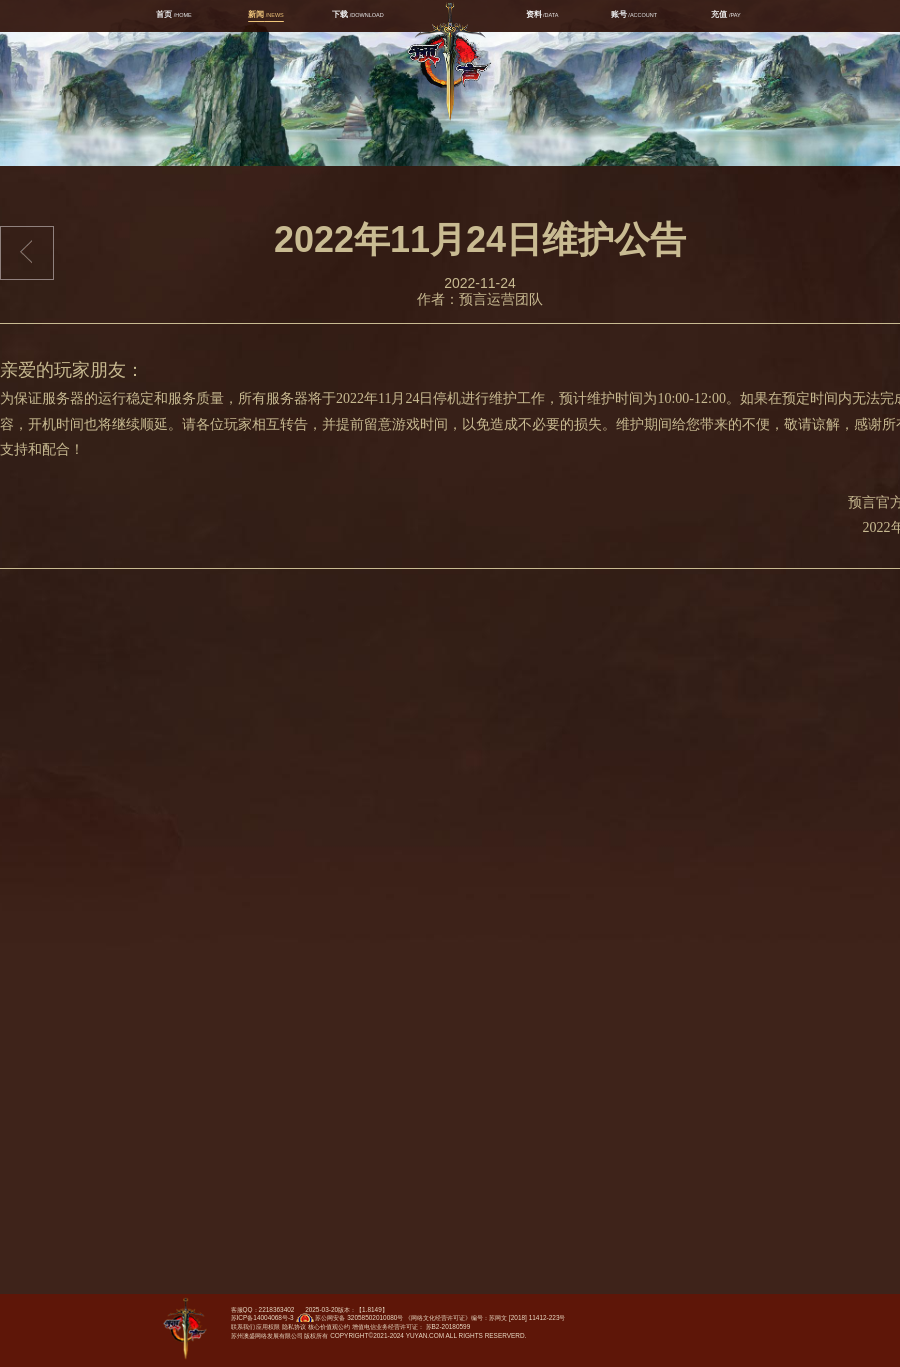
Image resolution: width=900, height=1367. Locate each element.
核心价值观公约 (329, 1326)
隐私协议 (294, 1326)
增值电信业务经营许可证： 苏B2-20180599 (411, 1326)
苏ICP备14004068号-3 (262, 1317)
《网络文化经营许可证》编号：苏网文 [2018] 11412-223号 (485, 1317)
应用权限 (268, 1326)
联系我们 (243, 1326)
